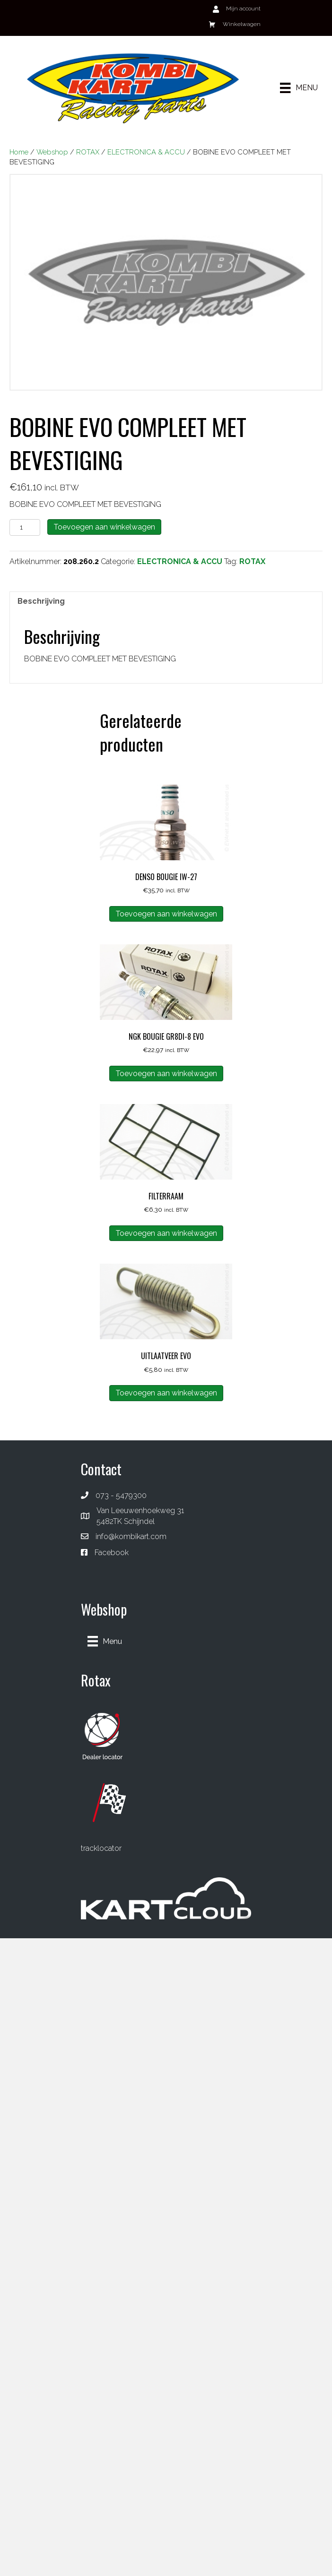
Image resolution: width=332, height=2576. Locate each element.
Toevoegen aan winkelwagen (104, 526)
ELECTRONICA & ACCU (146, 152)
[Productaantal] (24, 527)
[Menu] (299, 88)
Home (18, 152)
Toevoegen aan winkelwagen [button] (166, 913)
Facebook (112, 1552)
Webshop (52, 152)
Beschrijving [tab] (41, 601)
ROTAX (87, 152)
